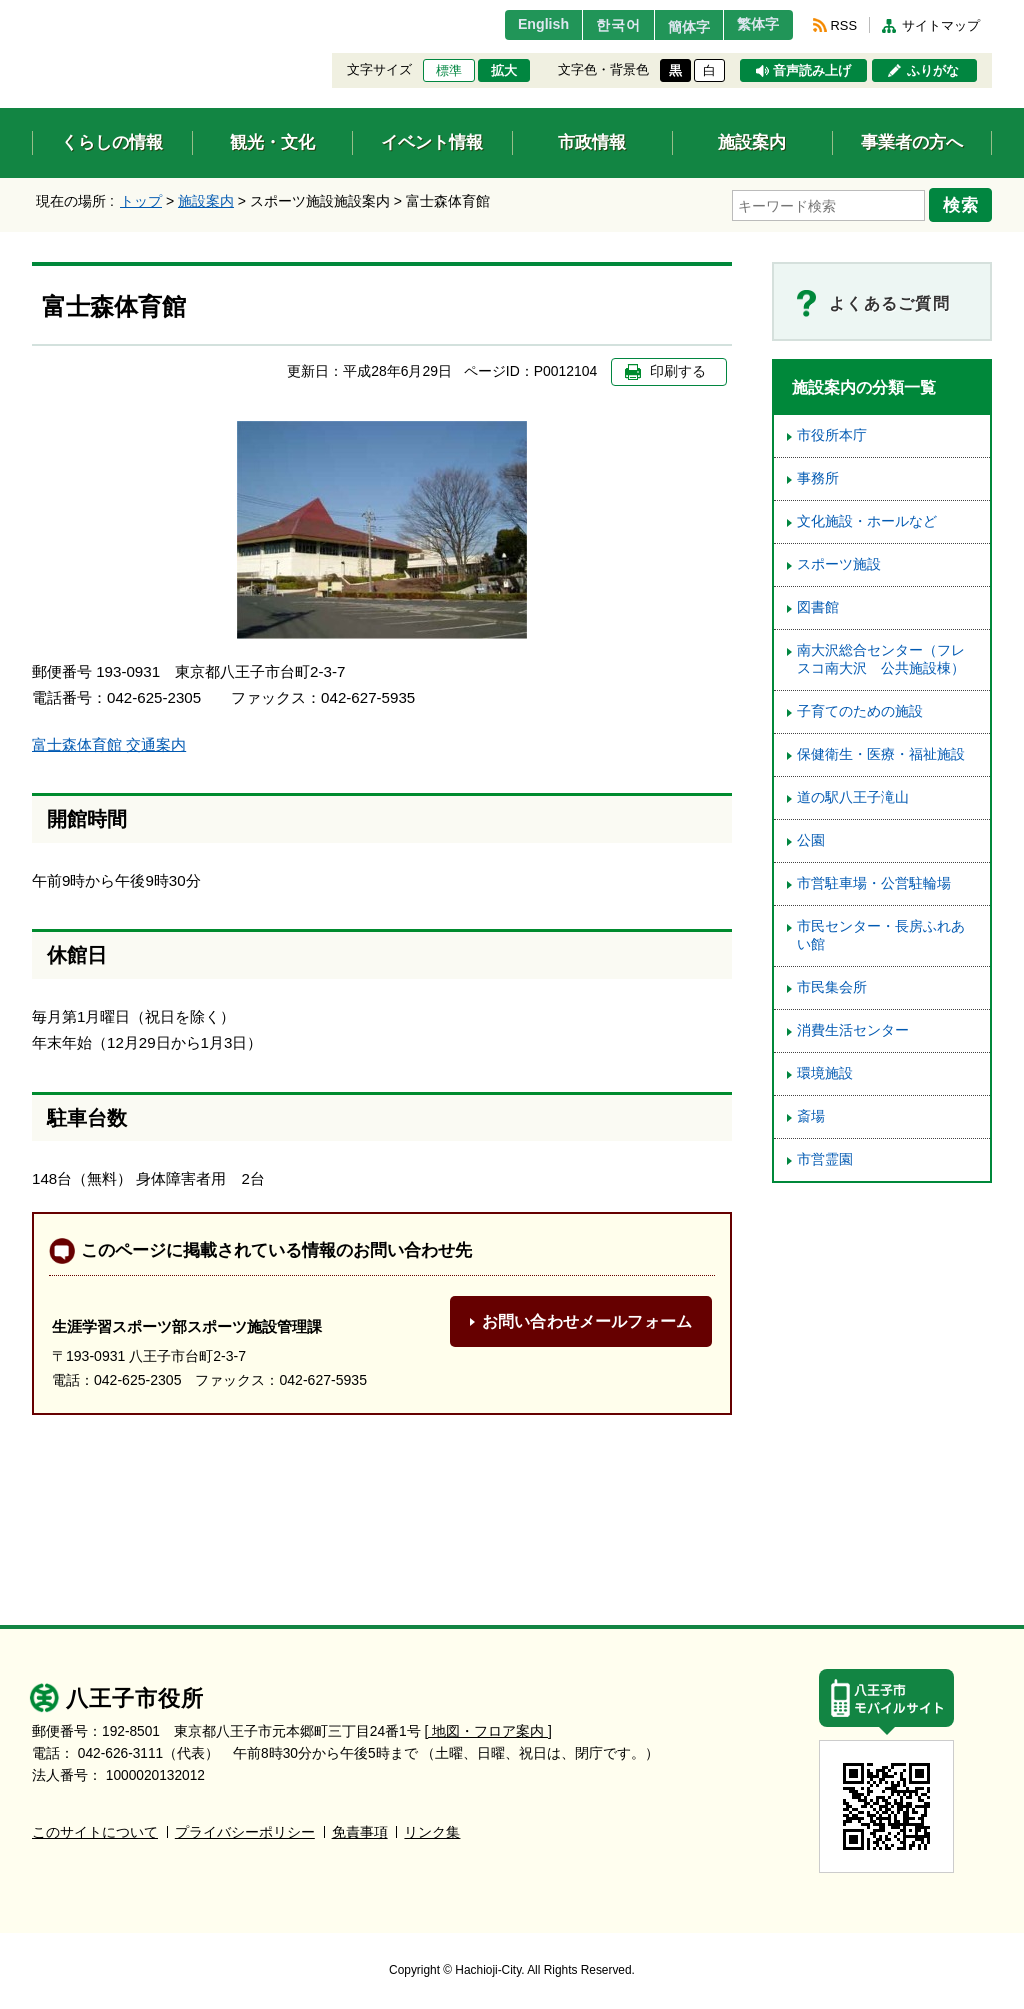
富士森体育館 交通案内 (109, 741)
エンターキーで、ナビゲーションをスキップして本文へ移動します (32, 12)
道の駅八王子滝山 (853, 794)
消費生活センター (853, 1027)
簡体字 (675, 27)
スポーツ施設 (839, 561)
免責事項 (360, 1828)
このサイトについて (95, 1828)
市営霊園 (825, 1156)
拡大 (504, 71)
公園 (811, 837)
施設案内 (206, 201)
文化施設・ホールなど (867, 518)
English (515, 25)
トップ (141, 201)
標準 (449, 71)
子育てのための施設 (860, 708)
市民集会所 (832, 984)
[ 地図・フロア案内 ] (488, 1727)
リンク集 (432, 1828)
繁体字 (754, 25)
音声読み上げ (812, 71)
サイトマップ (941, 25)
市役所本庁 (832, 432)
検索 (964, 203)
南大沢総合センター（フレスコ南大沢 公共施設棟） (881, 656)
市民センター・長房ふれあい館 (881, 932)
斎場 (811, 1113)
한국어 (595, 25)
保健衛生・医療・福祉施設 (881, 751)
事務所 (818, 475)
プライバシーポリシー (245, 1828)
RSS (844, 25)
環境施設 (825, 1070)
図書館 (818, 604)
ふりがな (933, 71)
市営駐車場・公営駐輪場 (874, 880)
